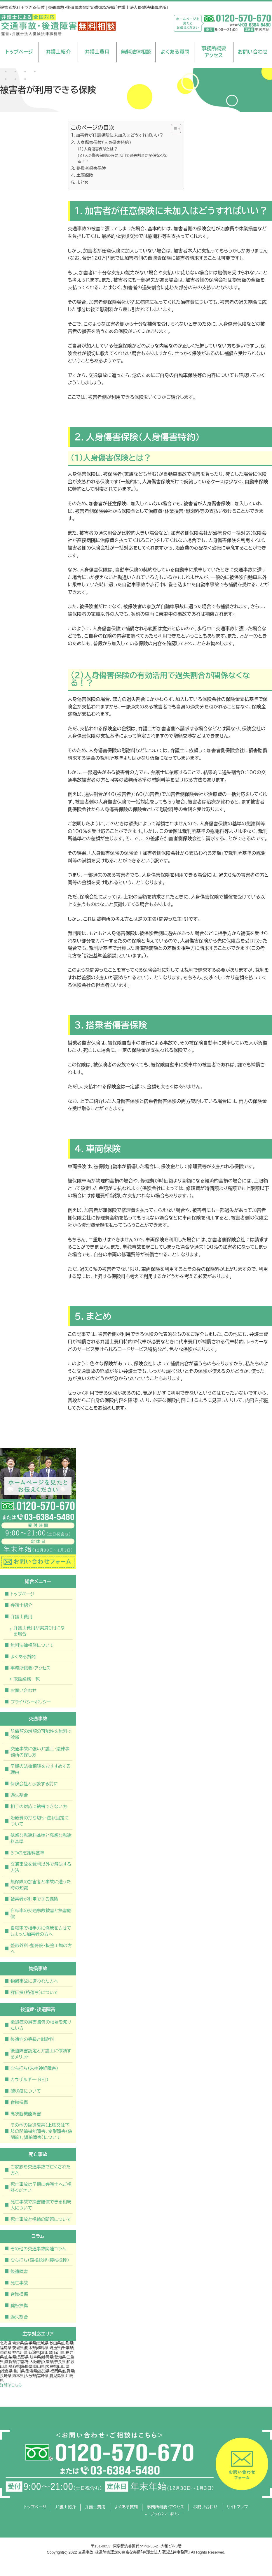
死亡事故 (19, 2282)
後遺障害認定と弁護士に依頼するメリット (41, 2053)
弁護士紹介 (58, 52)
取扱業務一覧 (26, 1679)
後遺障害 (19, 2271)
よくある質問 (175, 52)
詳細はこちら (11, 2385)
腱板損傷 (19, 2305)
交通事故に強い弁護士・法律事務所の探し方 (40, 1751)
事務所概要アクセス (213, 52)
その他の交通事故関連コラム (38, 2248)
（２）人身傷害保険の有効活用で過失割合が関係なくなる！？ (122, 158)
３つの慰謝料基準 (27, 1852)
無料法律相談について (32, 1645)
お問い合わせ (253, 52)
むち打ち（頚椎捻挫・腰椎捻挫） (40, 2260)
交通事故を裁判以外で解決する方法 (41, 1867)
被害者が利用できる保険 (34, 1899)
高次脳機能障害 (26, 2113)
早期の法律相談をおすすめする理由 (41, 1769)
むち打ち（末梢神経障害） (34, 2068)
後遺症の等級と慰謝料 (32, 2039)
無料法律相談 (136, 52)
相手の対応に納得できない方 (39, 1806)
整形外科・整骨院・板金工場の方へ (41, 1948)
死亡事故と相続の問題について (41, 2219)
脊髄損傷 (19, 2102)
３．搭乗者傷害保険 (88, 168)
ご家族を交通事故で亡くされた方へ (41, 2169)
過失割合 (19, 1795)
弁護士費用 (97, 52)
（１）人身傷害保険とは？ (98, 149)
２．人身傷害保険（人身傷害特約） (101, 142)
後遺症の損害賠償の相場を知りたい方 (41, 2025)
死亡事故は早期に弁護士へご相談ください (41, 2187)
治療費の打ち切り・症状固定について (40, 1820)
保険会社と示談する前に (34, 1783)
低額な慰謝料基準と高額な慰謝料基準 (41, 1838)
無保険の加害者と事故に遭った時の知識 (41, 1884)
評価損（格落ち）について (34, 1992)
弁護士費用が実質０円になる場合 (39, 1630)
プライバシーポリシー (31, 1701)
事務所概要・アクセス (30, 1668)
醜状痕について (26, 2091)
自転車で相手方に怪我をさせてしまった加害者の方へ (41, 1931)
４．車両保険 (82, 175)
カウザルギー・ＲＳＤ (29, 2079)
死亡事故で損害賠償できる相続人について (41, 2204)
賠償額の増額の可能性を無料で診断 (41, 1734)
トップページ (19, 52)
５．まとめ (79, 182)
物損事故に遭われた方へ (34, 1981)
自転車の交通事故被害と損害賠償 (41, 1913)
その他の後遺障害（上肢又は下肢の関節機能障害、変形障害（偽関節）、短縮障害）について (41, 2131)
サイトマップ (237, 2507)
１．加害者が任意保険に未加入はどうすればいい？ (117, 135)
